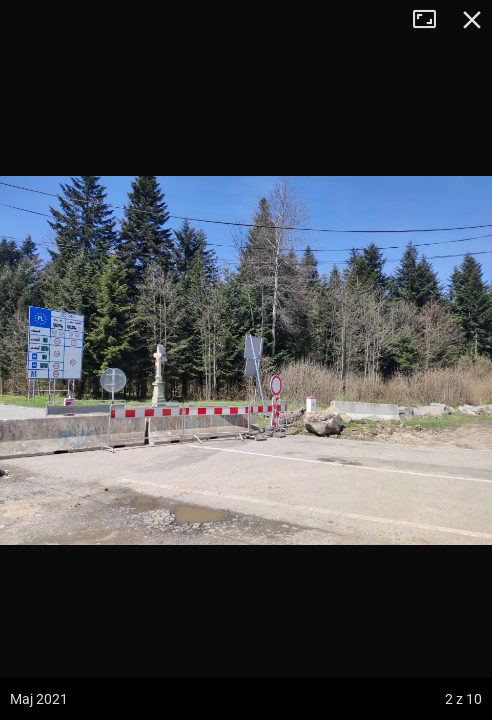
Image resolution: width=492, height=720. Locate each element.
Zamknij (472, 20)
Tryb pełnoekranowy (432, 20)
